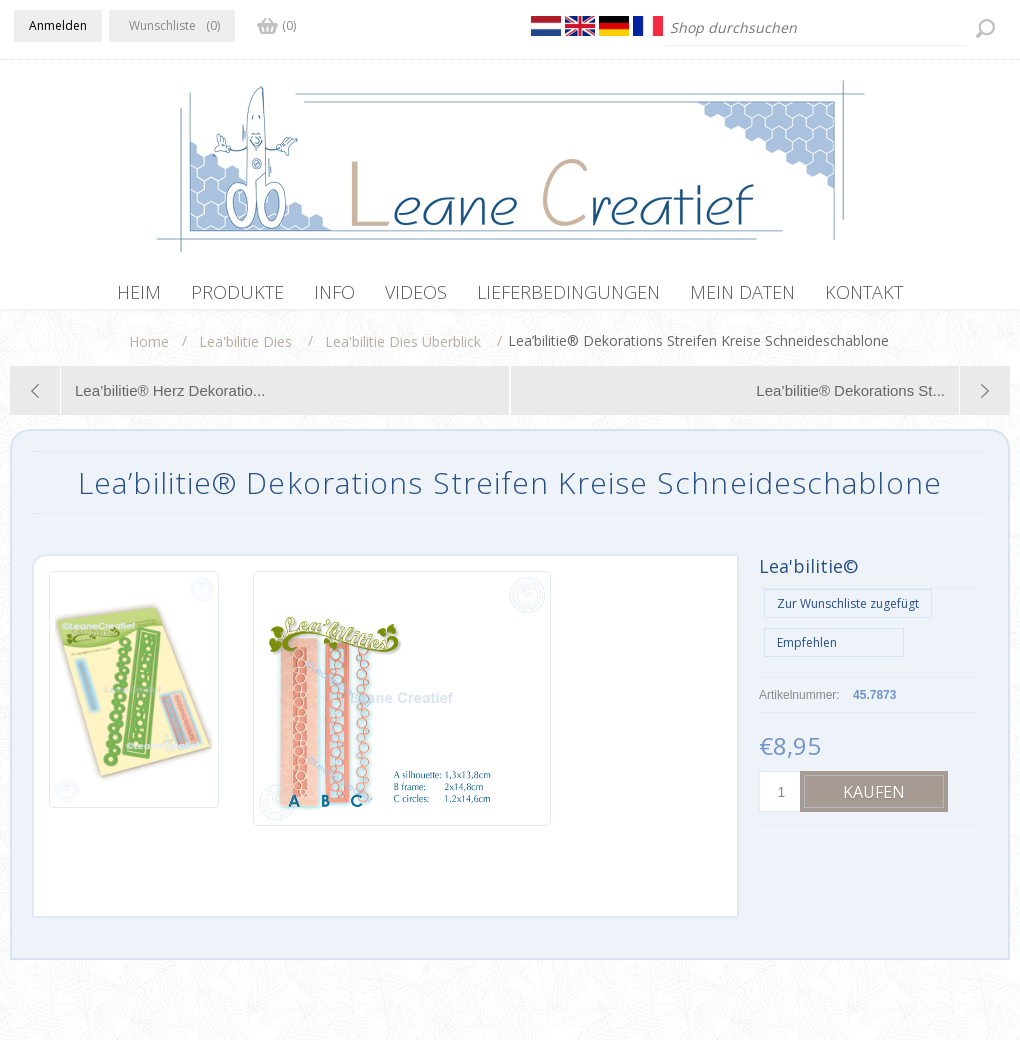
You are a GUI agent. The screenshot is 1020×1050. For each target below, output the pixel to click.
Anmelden (58, 25)
